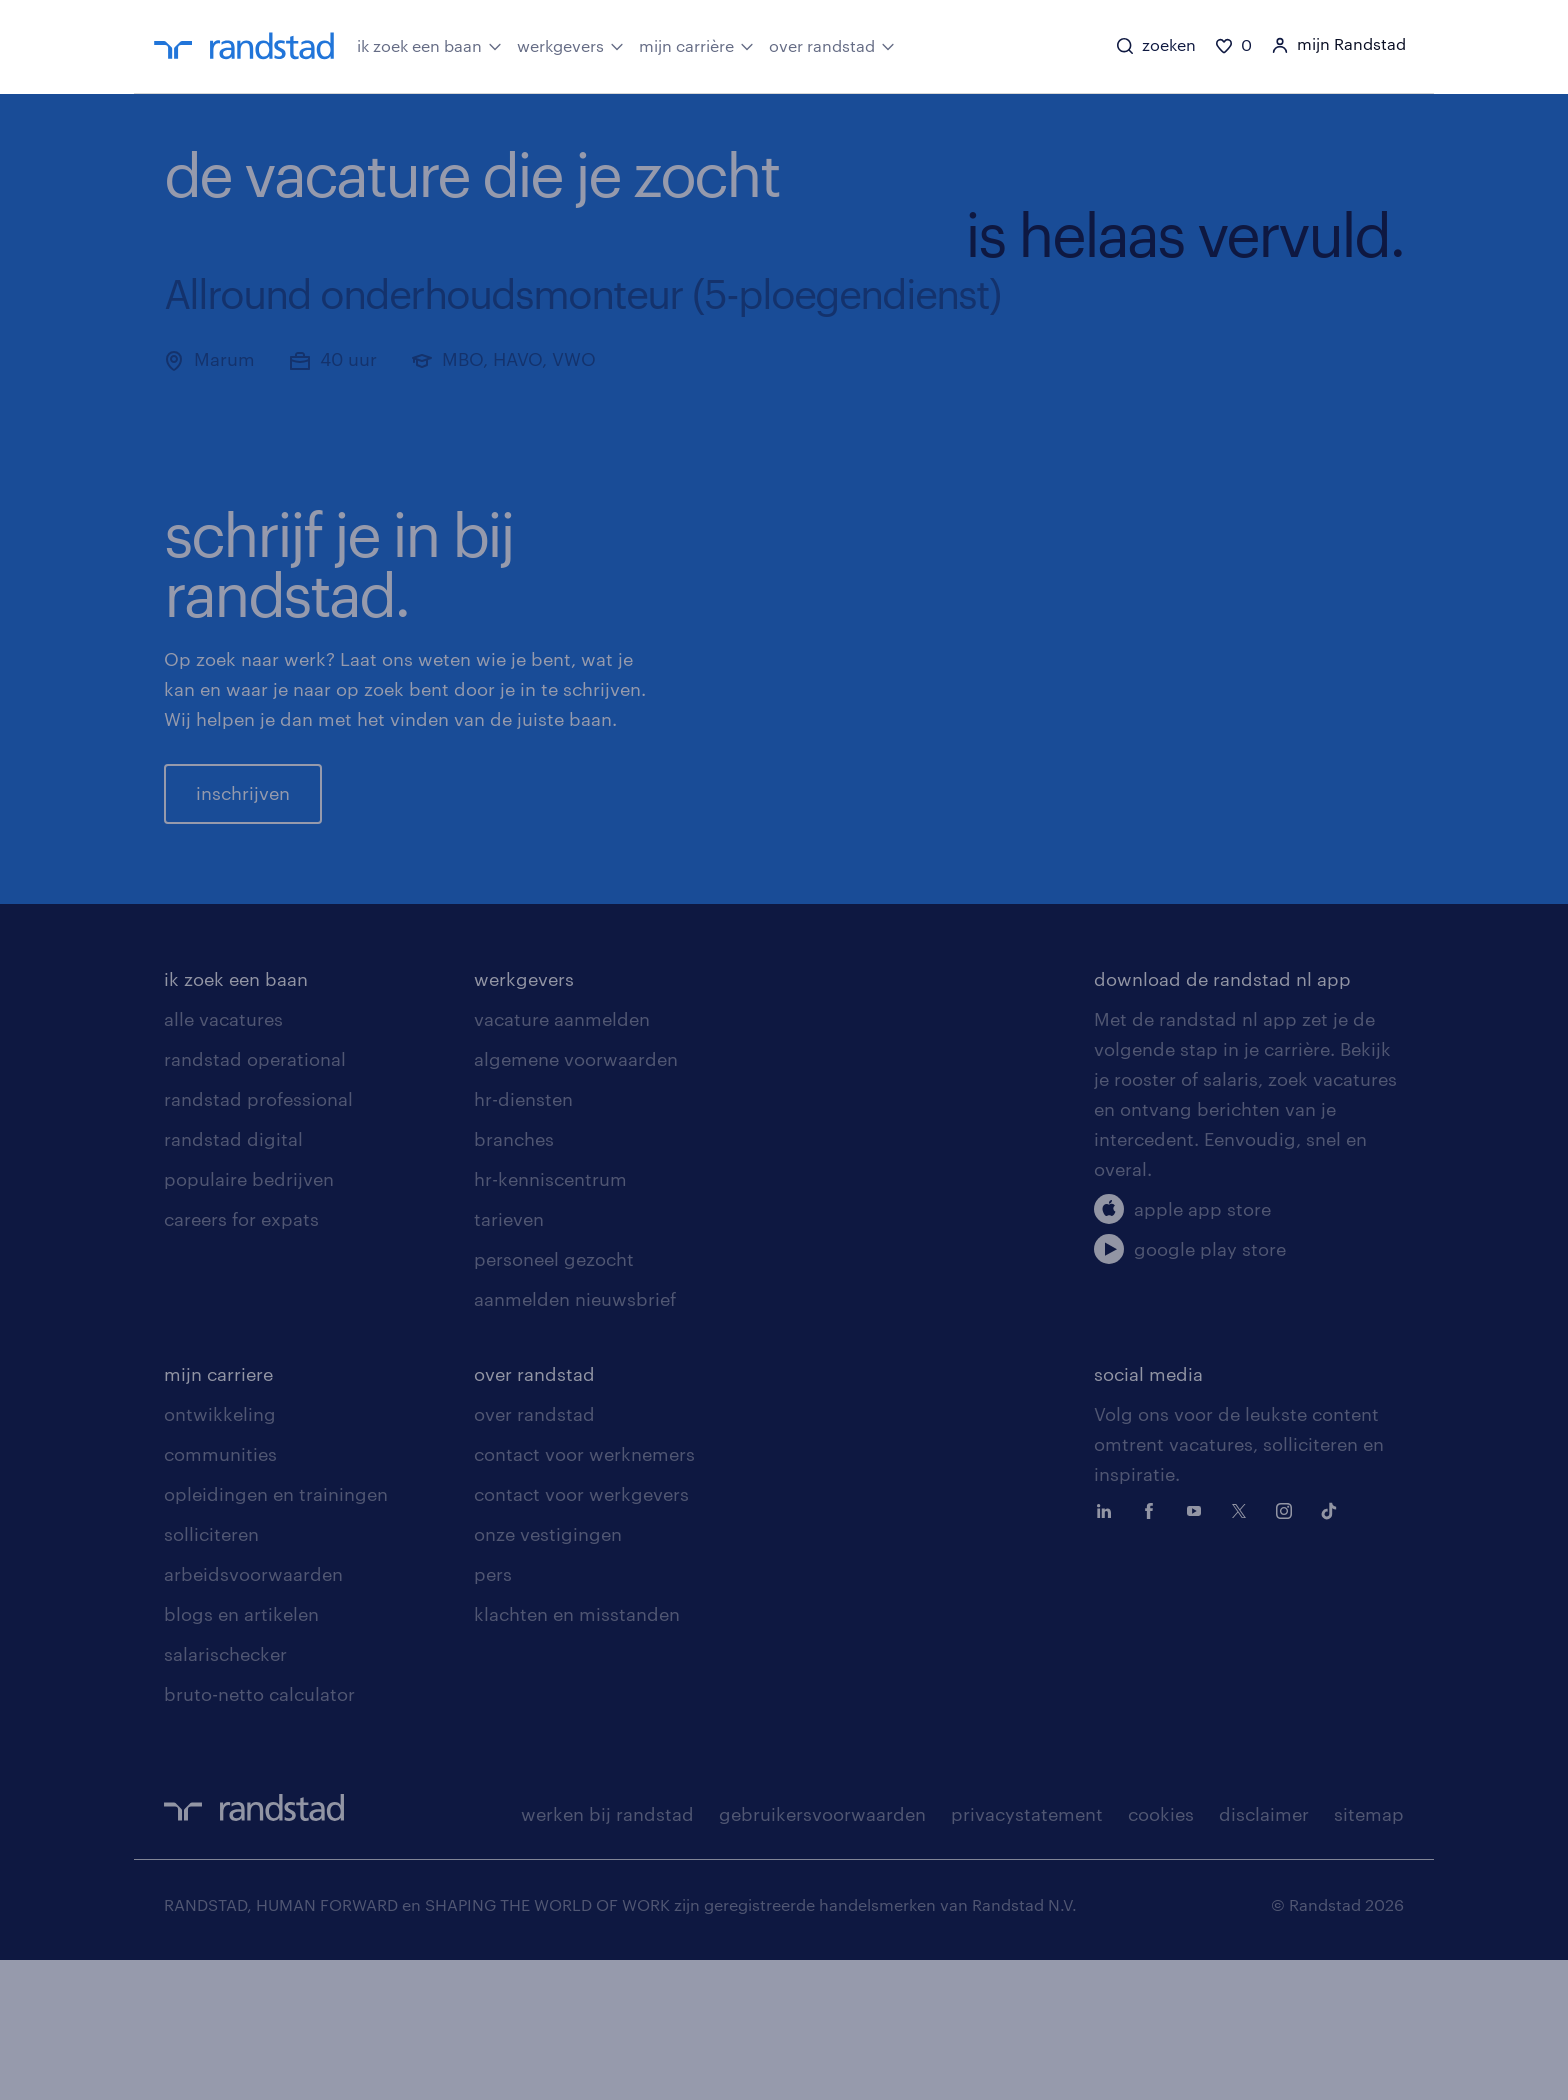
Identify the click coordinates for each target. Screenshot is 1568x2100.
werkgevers (570, 45)
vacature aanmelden (562, 1159)
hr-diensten (523, 1239)
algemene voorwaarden (576, 1199)
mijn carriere (218, 1514)
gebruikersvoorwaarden (822, 1954)
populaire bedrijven (249, 1319)
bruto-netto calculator (259, 1834)
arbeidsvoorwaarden (253, 1714)
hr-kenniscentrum (550, 1319)
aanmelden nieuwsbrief (575, 1439)
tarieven (509, 1359)
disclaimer (1264, 1954)
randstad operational (255, 1199)
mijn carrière (696, 45)
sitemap (1369, 1954)
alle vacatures (223, 1159)
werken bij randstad (607, 1954)
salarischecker (225, 1794)
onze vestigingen (548, 1674)
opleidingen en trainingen (276, 1634)
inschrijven (243, 863)
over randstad (832, 45)
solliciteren (211, 1674)
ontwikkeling (220, 1554)
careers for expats (241, 1359)
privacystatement (1027, 1954)
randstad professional (258, 1239)
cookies (1161, 1954)
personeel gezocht (554, 1399)
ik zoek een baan (429, 45)
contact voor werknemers (584, 1594)
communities (220, 1594)
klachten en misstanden (577, 1754)
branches (514, 1279)
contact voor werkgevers (581, 1634)
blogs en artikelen (241, 1754)
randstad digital (233, 1279)
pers (493, 1714)
